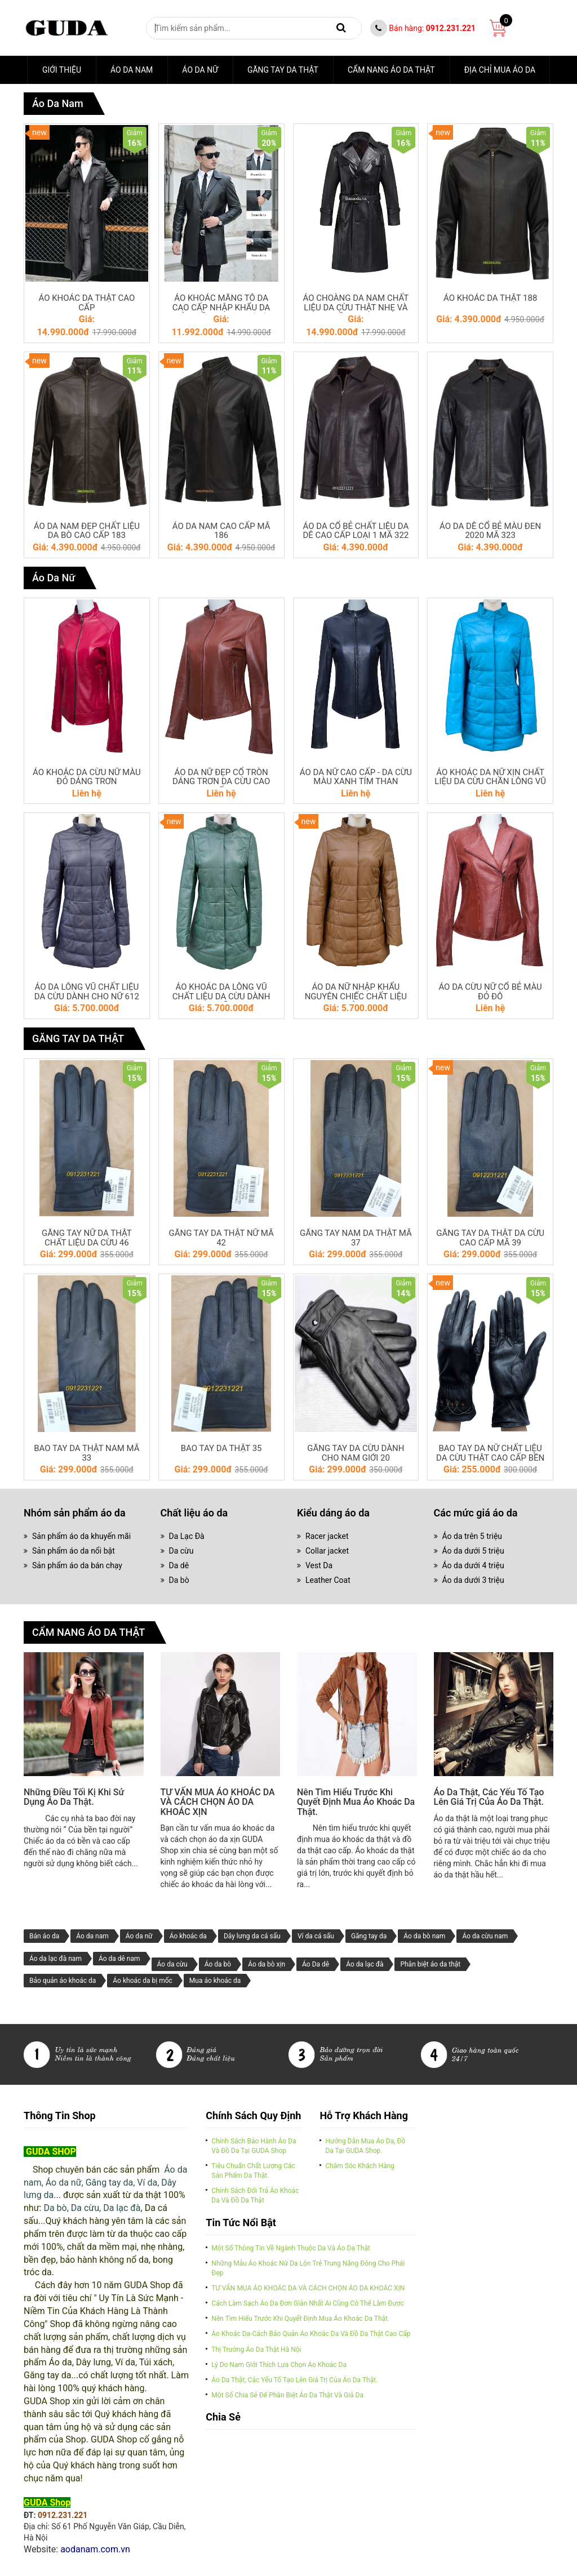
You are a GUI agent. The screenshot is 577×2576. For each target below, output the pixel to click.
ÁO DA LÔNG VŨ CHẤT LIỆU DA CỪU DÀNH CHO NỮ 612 (86, 992)
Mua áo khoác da (215, 1981)
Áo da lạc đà (364, 1964)
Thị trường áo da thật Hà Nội (256, 2349)
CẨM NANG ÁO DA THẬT (391, 69)
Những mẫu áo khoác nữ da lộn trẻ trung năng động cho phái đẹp (308, 2268)
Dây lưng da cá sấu (252, 1936)
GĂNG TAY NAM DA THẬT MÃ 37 (356, 1238)
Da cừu (181, 1550)
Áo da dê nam (119, 1959)
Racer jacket (326, 1536)
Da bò (179, 1580)
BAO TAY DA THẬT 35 (221, 1448)
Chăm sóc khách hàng (359, 2166)
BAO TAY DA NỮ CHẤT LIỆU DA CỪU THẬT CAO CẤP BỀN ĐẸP (490, 1458)
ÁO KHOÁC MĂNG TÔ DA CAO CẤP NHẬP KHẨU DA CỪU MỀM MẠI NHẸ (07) (221, 307)
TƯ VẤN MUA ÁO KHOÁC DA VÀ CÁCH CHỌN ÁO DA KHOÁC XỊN (218, 1802)
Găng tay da (369, 1936)
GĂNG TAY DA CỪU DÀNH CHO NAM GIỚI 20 (355, 1453)
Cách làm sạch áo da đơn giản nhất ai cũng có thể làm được (307, 2303)
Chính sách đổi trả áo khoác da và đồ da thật (255, 2195)
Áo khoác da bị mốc (142, 1981)
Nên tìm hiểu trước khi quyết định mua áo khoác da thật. (356, 1802)
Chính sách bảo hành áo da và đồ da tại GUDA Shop (253, 2146)
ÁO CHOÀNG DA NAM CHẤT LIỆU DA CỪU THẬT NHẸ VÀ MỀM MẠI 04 (356, 307)
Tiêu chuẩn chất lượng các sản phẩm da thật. (253, 2170)
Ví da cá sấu (316, 1936)
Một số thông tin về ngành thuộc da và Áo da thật (290, 2248)
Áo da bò (218, 1964)
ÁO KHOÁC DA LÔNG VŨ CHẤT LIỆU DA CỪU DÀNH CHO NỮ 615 (221, 996)
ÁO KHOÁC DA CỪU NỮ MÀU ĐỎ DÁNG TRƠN (87, 777)
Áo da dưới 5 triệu (473, 1550)
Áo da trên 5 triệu (472, 1536)
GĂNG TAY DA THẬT (282, 69)
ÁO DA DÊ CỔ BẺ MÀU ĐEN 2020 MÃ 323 (490, 531)
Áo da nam (131, 69)
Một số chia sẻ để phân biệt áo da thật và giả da (287, 2395)
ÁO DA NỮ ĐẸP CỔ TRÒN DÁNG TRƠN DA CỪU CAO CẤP (221, 782)
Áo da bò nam (424, 1936)
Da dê (179, 1565)
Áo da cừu (172, 1964)
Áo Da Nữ (200, 69)
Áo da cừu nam (485, 1936)
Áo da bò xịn (266, 1964)
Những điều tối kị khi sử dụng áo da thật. (74, 1797)
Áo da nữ (139, 1936)
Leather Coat (327, 1580)
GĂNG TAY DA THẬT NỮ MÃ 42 (220, 1238)
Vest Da (318, 1565)
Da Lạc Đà (187, 1536)
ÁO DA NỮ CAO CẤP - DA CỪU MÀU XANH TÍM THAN (356, 777)
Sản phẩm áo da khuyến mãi (81, 1536)
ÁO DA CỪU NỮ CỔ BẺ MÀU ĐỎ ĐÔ (490, 992)
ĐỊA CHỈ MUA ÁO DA (499, 69)
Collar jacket (327, 1550)
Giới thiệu (61, 69)
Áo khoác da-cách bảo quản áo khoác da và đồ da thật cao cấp (310, 2334)
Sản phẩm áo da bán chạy (77, 1565)
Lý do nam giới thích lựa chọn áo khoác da (279, 2365)
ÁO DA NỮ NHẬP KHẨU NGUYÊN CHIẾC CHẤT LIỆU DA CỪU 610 (356, 996)
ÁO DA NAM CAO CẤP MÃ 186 (221, 531)
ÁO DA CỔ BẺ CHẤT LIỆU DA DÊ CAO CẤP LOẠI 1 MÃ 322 (356, 531)
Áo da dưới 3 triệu (473, 1580)
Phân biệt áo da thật (430, 1964)
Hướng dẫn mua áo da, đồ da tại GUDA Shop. (365, 2146)
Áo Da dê (315, 1964)
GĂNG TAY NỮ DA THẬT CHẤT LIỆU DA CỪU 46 (87, 1238)
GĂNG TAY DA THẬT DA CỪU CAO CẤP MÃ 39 (490, 1238)
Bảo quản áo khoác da (62, 1981)
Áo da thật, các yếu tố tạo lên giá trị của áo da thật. (489, 1797)
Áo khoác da (188, 1936)
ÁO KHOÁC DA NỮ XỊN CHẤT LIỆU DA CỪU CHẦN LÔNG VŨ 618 (490, 782)
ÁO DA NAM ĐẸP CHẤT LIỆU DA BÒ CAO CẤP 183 (87, 531)
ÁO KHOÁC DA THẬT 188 (490, 298)
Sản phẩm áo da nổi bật (73, 1550)
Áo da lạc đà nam (55, 1959)
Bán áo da (44, 1936)
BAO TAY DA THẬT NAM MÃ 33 (86, 1453)
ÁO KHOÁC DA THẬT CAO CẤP (86, 303)
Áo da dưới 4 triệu (473, 1565)
